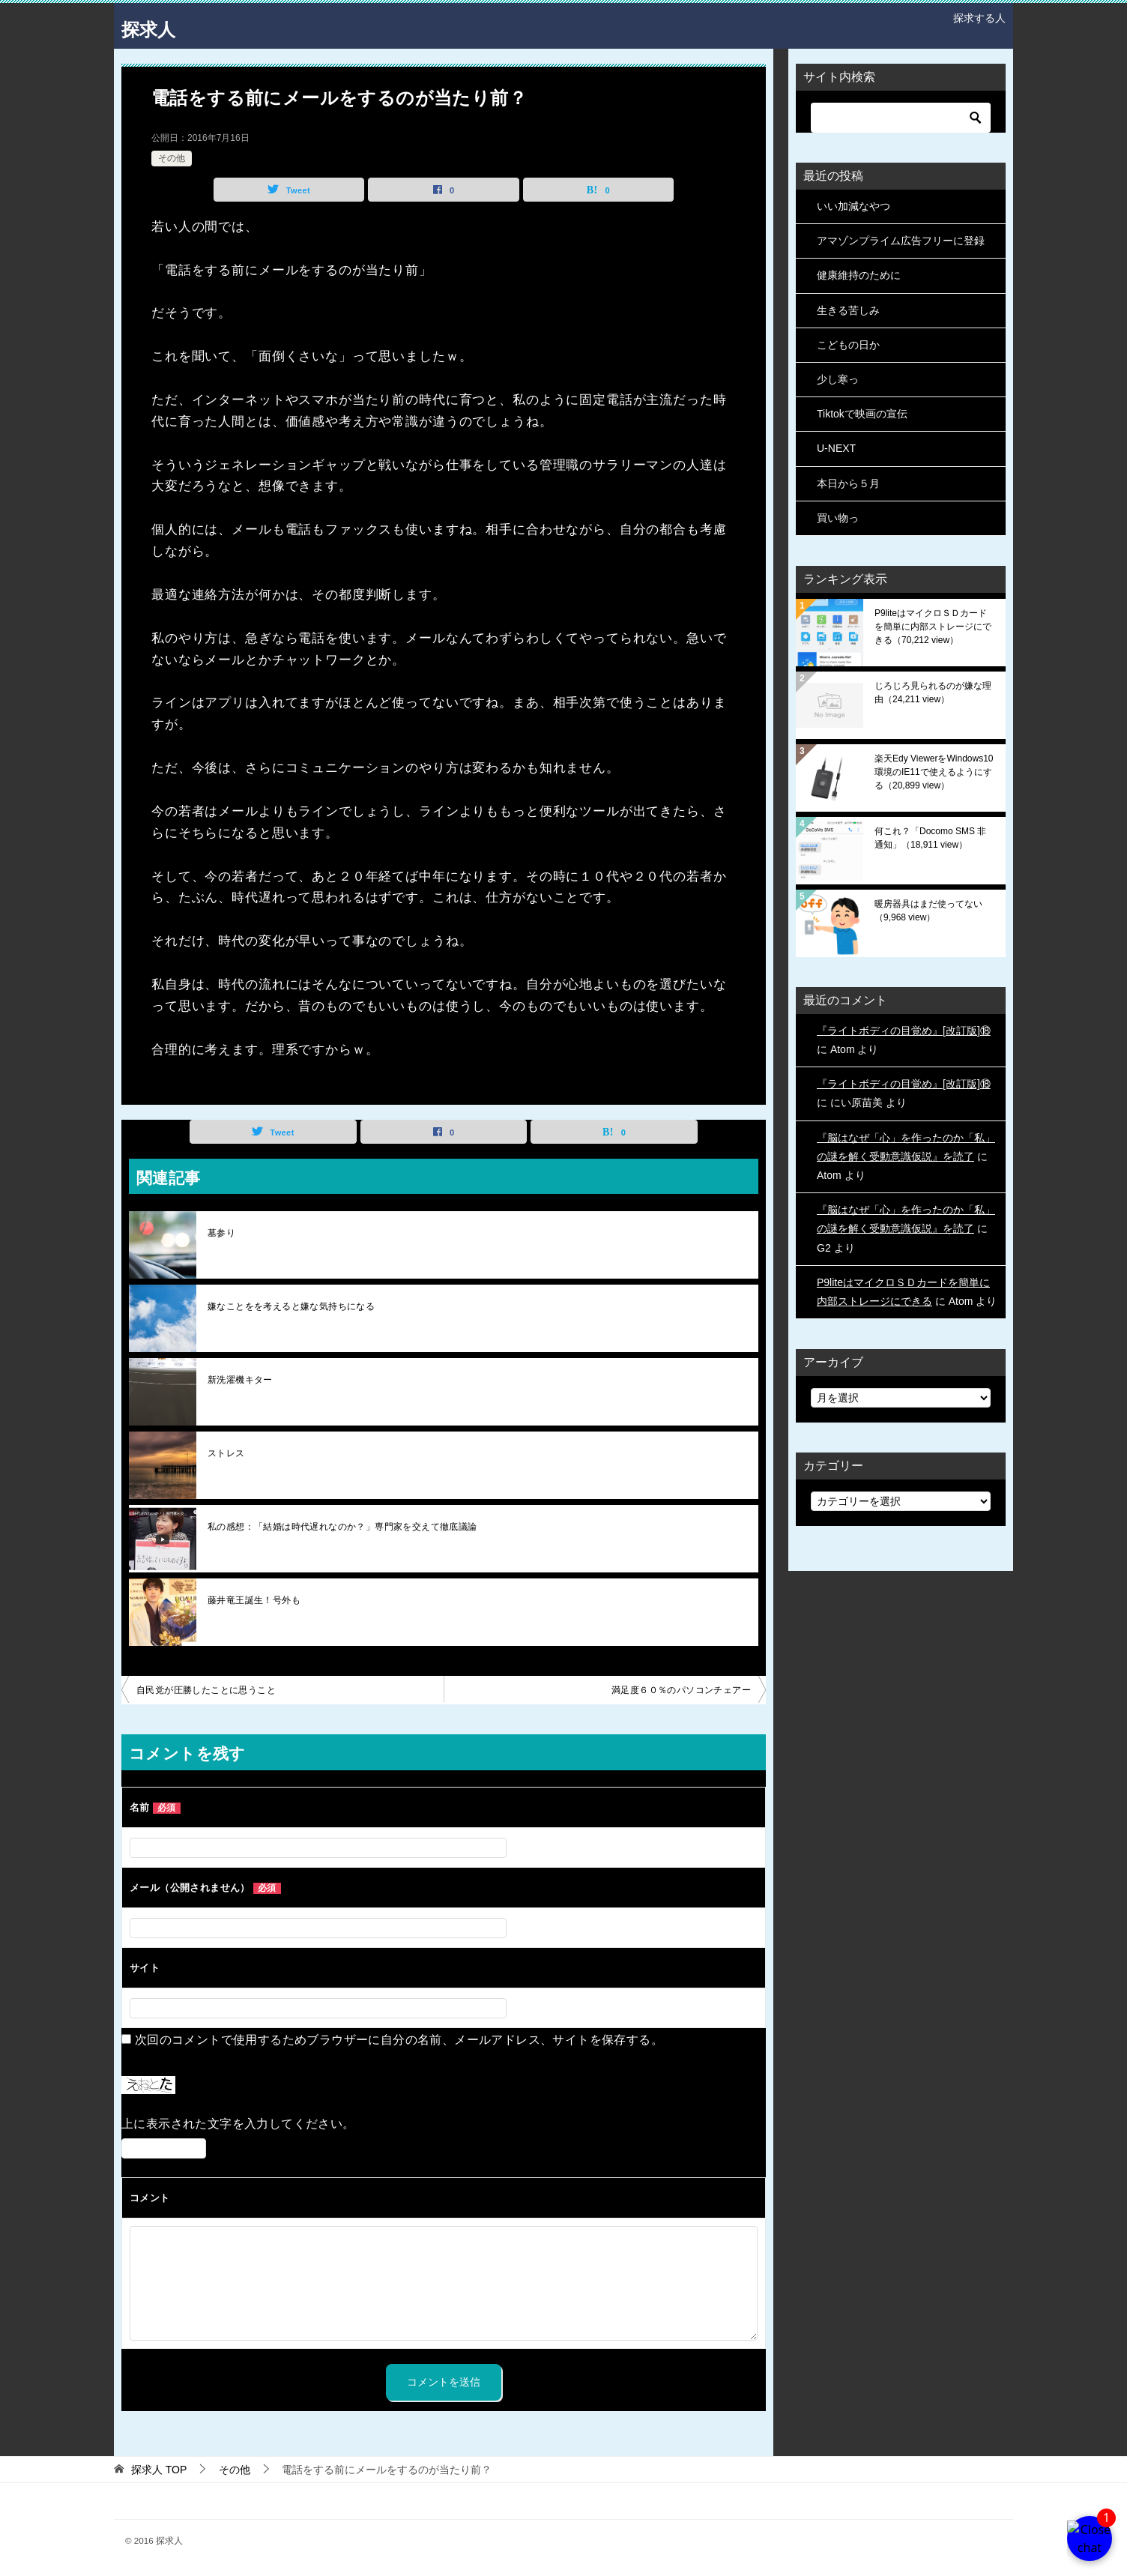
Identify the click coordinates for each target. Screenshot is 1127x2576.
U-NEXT (836, 448)
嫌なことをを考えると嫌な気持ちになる (291, 1306)
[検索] (901, 118)
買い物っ (838, 518)
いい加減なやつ (853, 206)
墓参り (221, 1233)
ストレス (226, 1453)
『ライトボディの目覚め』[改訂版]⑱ (904, 1031)
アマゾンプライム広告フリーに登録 (901, 241)
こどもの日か (848, 345)
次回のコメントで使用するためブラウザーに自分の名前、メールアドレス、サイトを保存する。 (399, 2039)
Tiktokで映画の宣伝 (862, 414)
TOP (159, 2470)
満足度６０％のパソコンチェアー (681, 1690)
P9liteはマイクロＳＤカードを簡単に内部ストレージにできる (932, 626)
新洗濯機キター (240, 1380)
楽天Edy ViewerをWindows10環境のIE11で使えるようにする (934, 772)
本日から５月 (848, 483)
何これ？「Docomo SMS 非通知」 (930, 838)
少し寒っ (838, 379)
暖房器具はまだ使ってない (928, 911)
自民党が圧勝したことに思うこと (206, 1690)
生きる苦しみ (848, 310)
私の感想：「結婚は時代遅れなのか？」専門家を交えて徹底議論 (342, 1526)
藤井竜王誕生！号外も (254, 1600)
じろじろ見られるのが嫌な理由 (932, 693)
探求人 (155, 26)
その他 (171, 158)
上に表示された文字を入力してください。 (238, 2123)
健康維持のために (859, 275)
